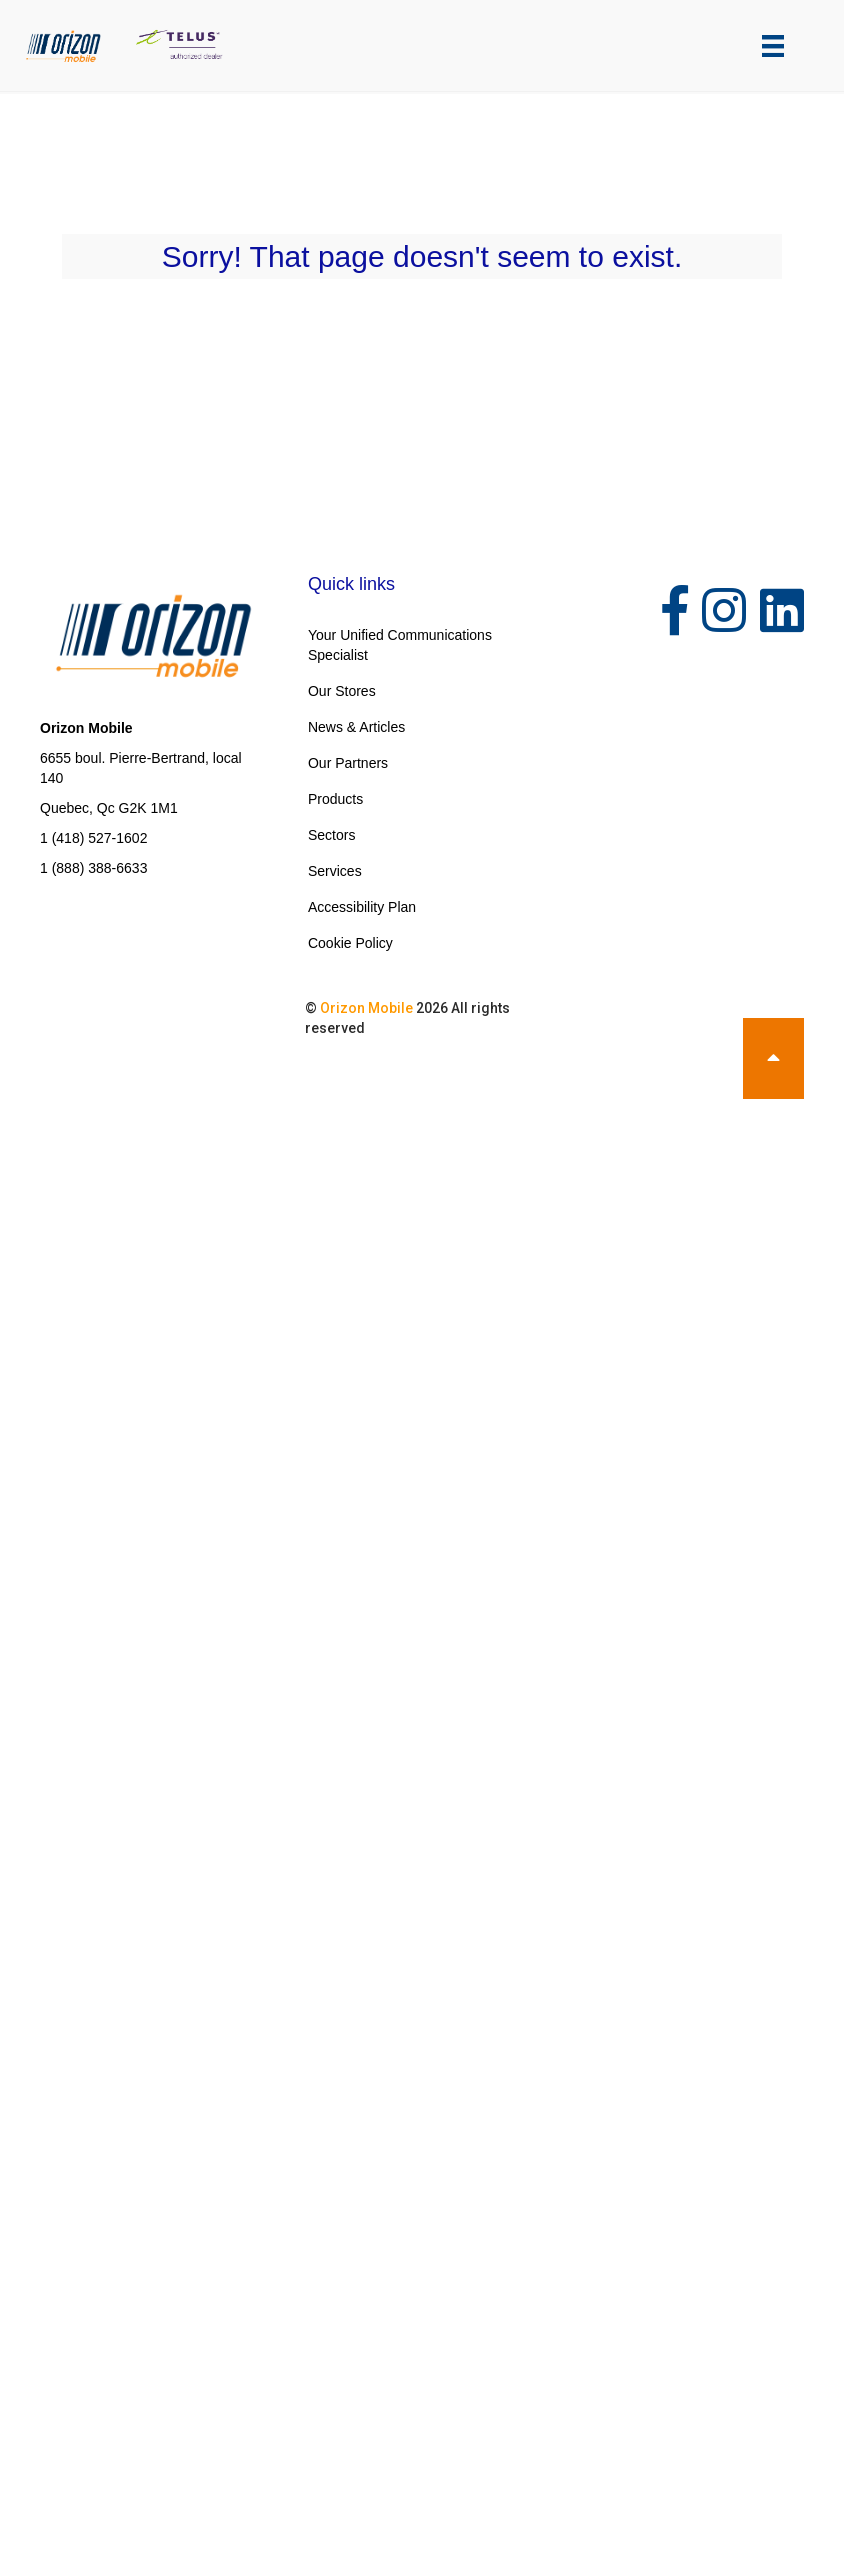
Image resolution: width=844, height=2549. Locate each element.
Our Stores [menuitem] (342, 691)
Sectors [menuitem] (331, 835)
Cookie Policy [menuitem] (350, 943)
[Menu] (773, 46)
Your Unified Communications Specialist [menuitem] (400, 645)
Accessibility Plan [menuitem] (362, 907)
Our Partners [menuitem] (348, 763)
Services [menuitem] (335, 871)
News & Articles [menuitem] (356, 727)
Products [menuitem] (335, 799)
